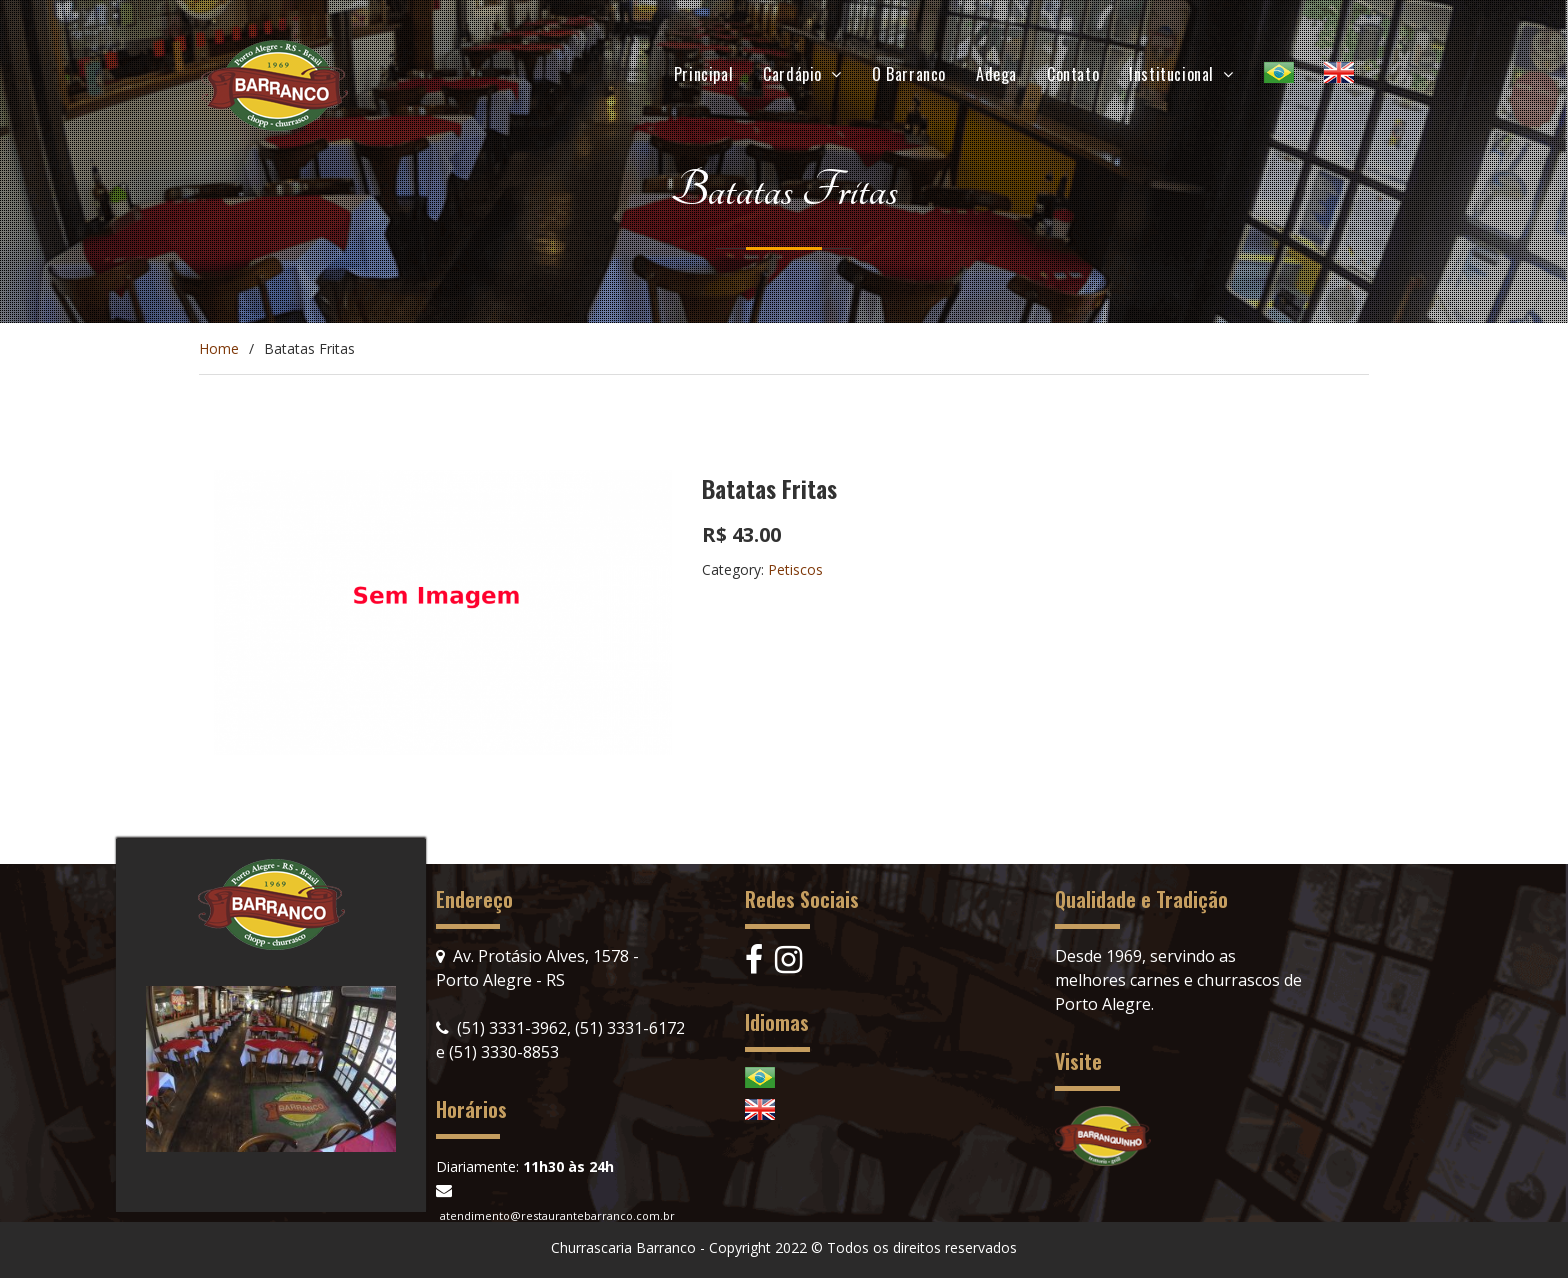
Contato (1073, 74)
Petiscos (795, 569)
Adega (996, 74)
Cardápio (792, 74)
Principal (703, 74)
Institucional (1171, 74)
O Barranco (909, 74)
